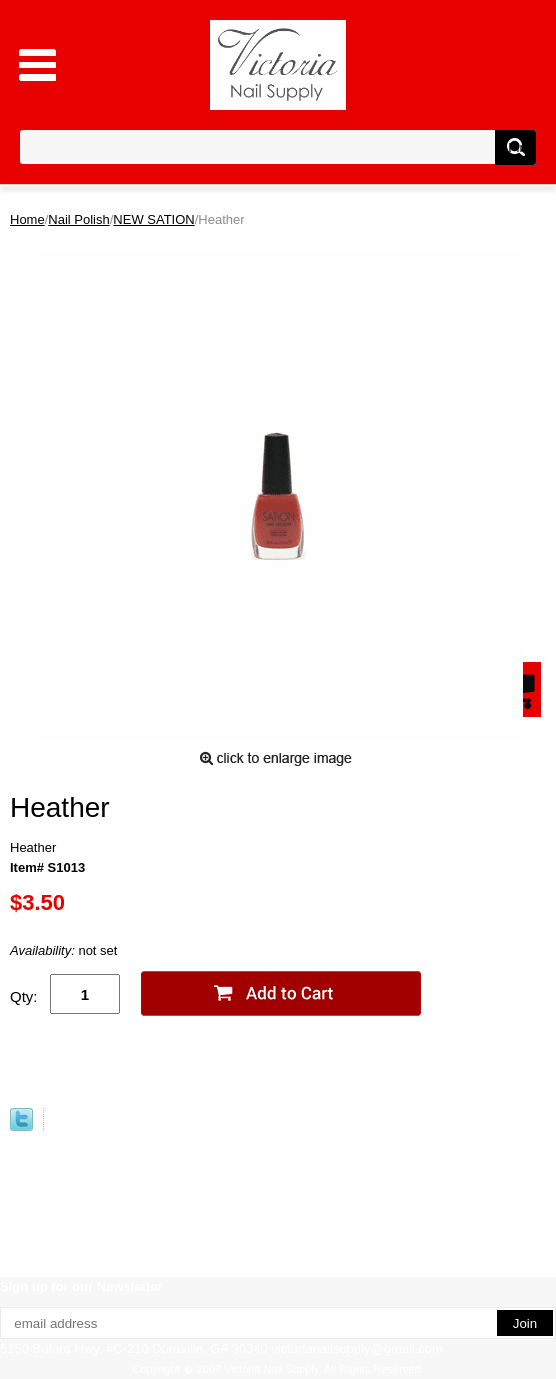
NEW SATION (153, 219)
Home (27, 219)
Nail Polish (78, 219)
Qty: (24, 996)
